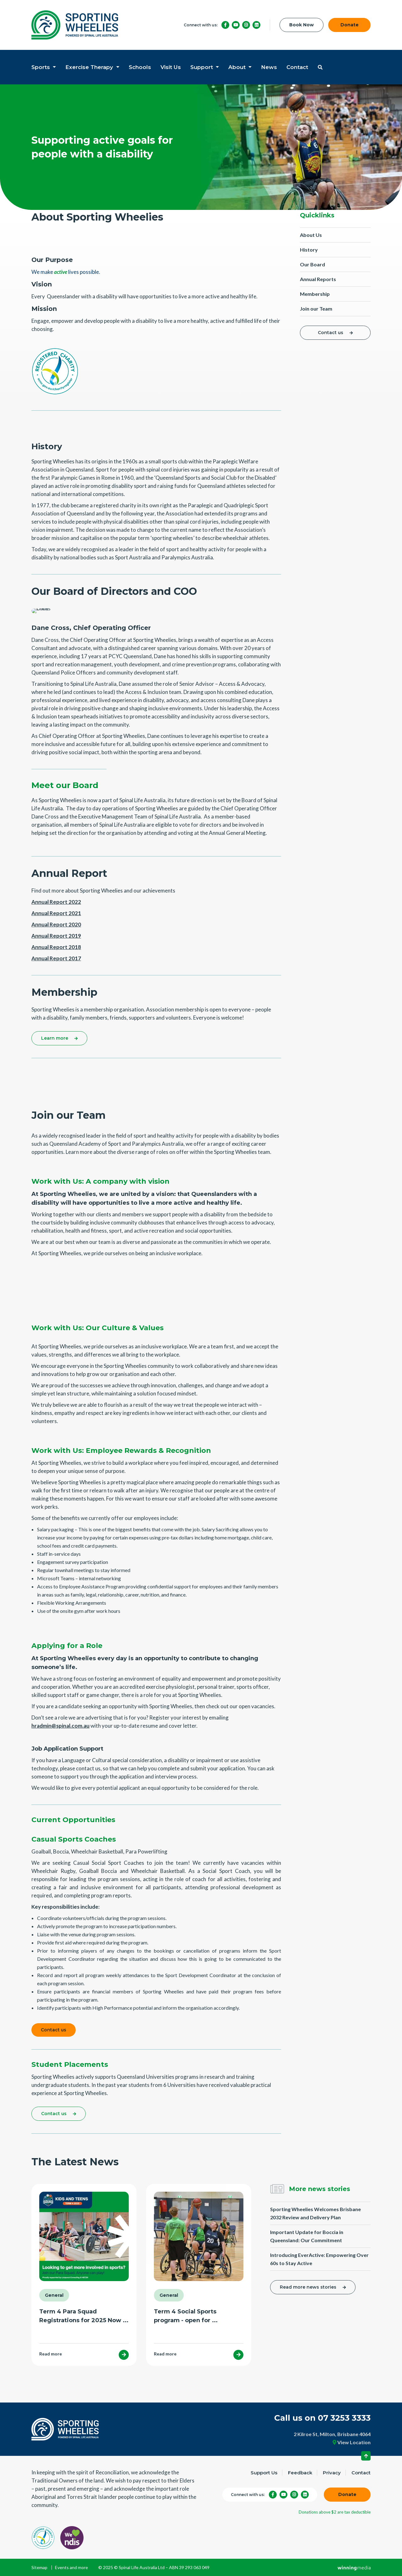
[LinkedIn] (256, 25)
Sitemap (39, 2567)
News (269, 67)
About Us (311, 235)
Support (202, 67)
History (309, 250)
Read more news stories (308, 2287)
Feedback (300, 2473)
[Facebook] (225, 25)
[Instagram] (246, 25)
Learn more (54, 1038)
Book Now (301, 25)
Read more (50, 2354)
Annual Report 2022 (56, 902)
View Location (352, 2442)
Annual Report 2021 (56, 913)
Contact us (330, 332)
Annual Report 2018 (56, 947)
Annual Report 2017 (56, 958)
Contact (297, 67)
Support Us (264, 2473)
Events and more (71, 2567)
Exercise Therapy (90, 67)
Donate (349, 25)
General (54, 2295)
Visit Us (170, 67)
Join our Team (316, 309)
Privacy (332, 2473)
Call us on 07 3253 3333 (322, 2418)
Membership (315, 294)
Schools (140, 67)
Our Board (312, 264)
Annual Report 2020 (56, 924)
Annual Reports (318, 279)
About (237, 67)
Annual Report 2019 (56, 935)
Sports (41, 67)
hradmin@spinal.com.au (60, 1725)
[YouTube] (236, 25)
